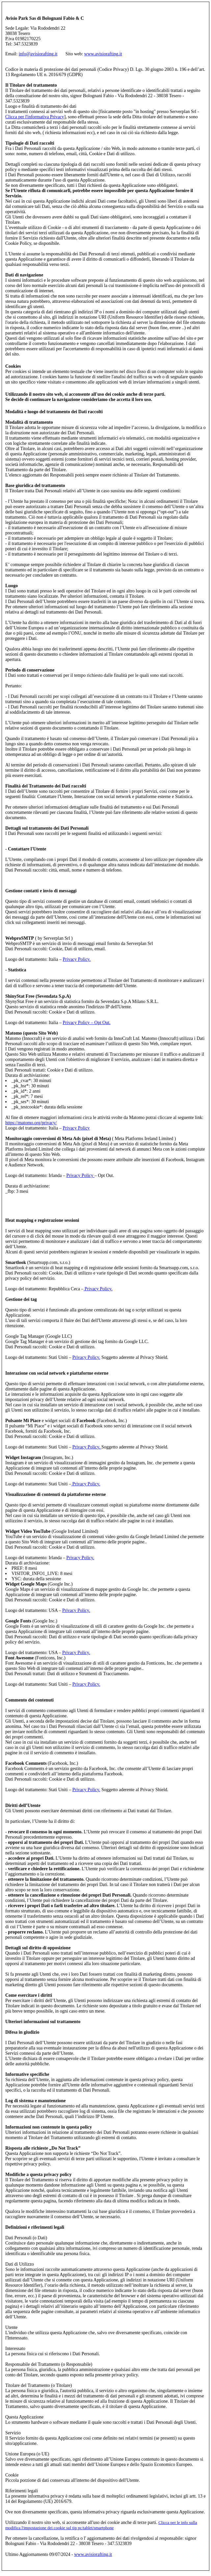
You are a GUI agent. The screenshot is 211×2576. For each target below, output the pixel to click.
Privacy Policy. (77, 959)
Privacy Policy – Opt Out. (87, 1022)
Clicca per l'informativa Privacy (34, 116)
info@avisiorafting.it (38, 53)
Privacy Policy (76, 1128)
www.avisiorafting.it (103, 53)
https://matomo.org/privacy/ (31, 1122)
